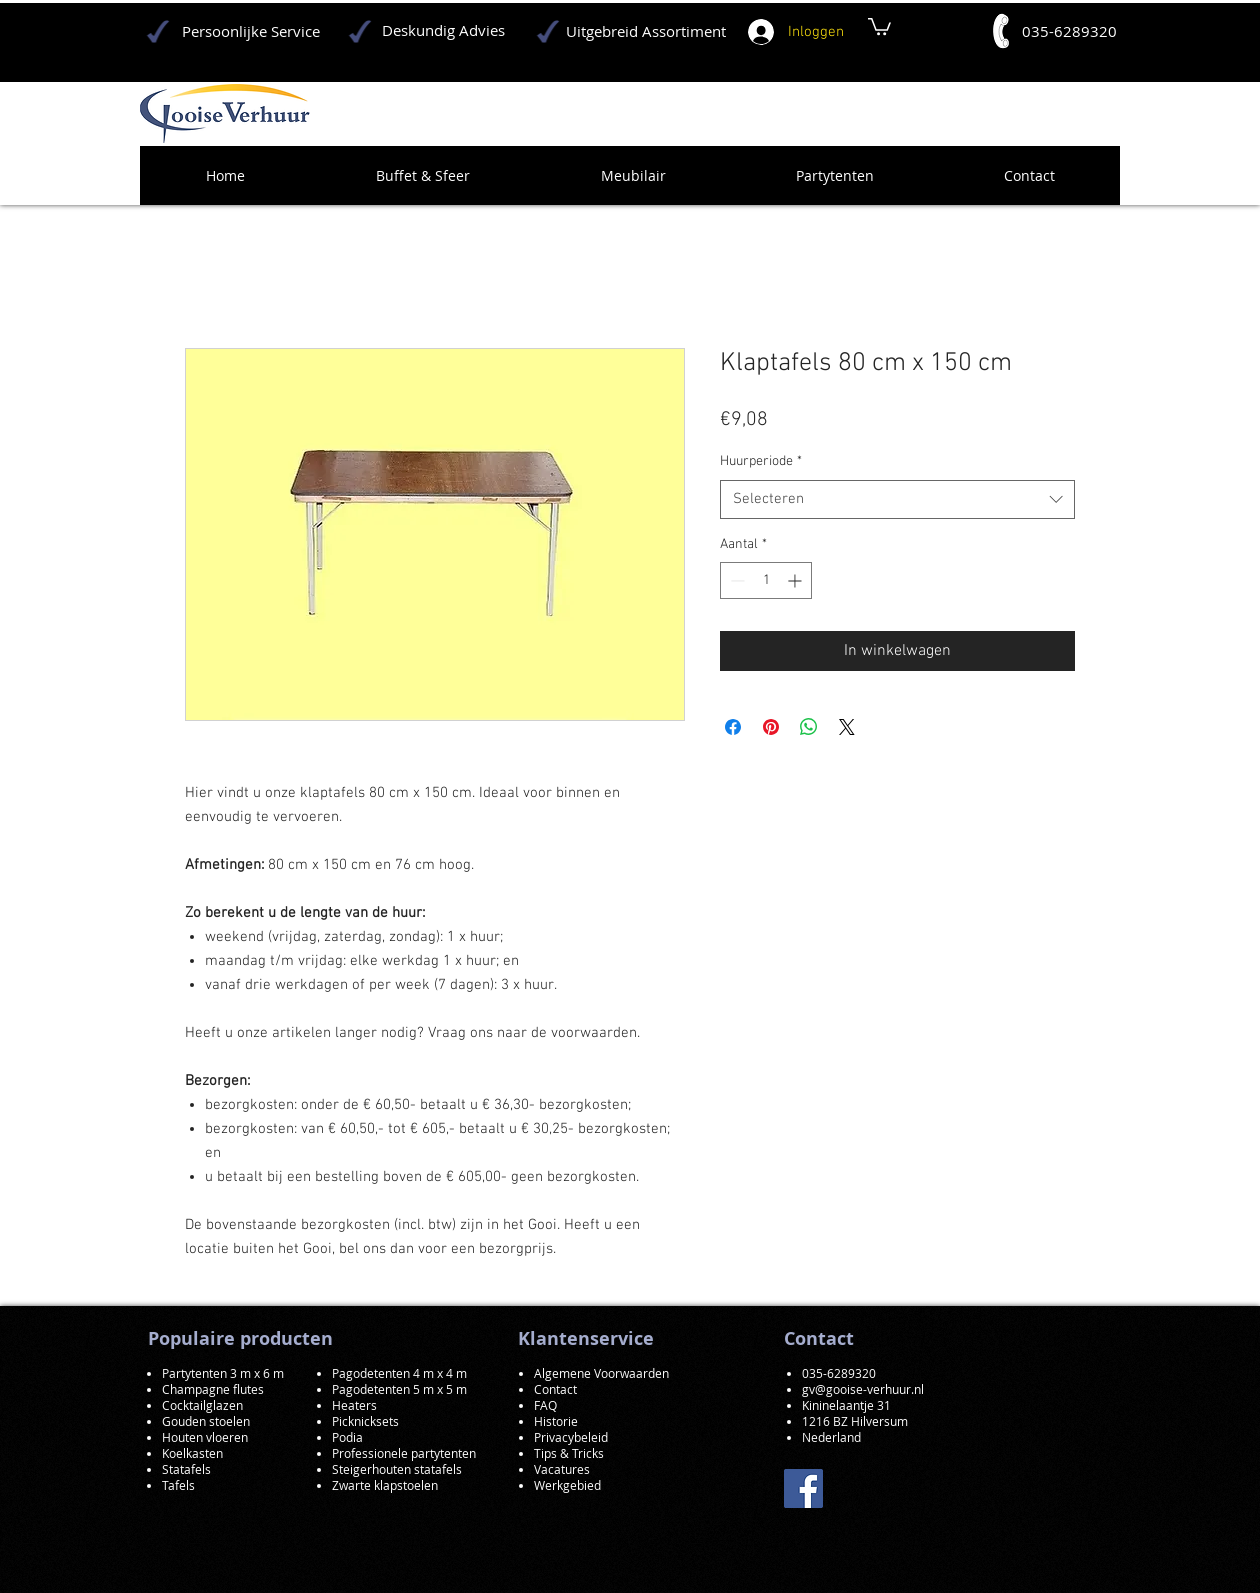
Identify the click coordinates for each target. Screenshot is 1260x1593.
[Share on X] (847, 727)
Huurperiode (761, 461)
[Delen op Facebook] (733, 727)
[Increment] (796, 580)
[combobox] (897, 499)
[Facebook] (803, 1488)
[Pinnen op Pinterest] (771, 727)
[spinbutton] (766, 580)
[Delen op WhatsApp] (809, 727)
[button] (879, 25)
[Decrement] (735, 580)
